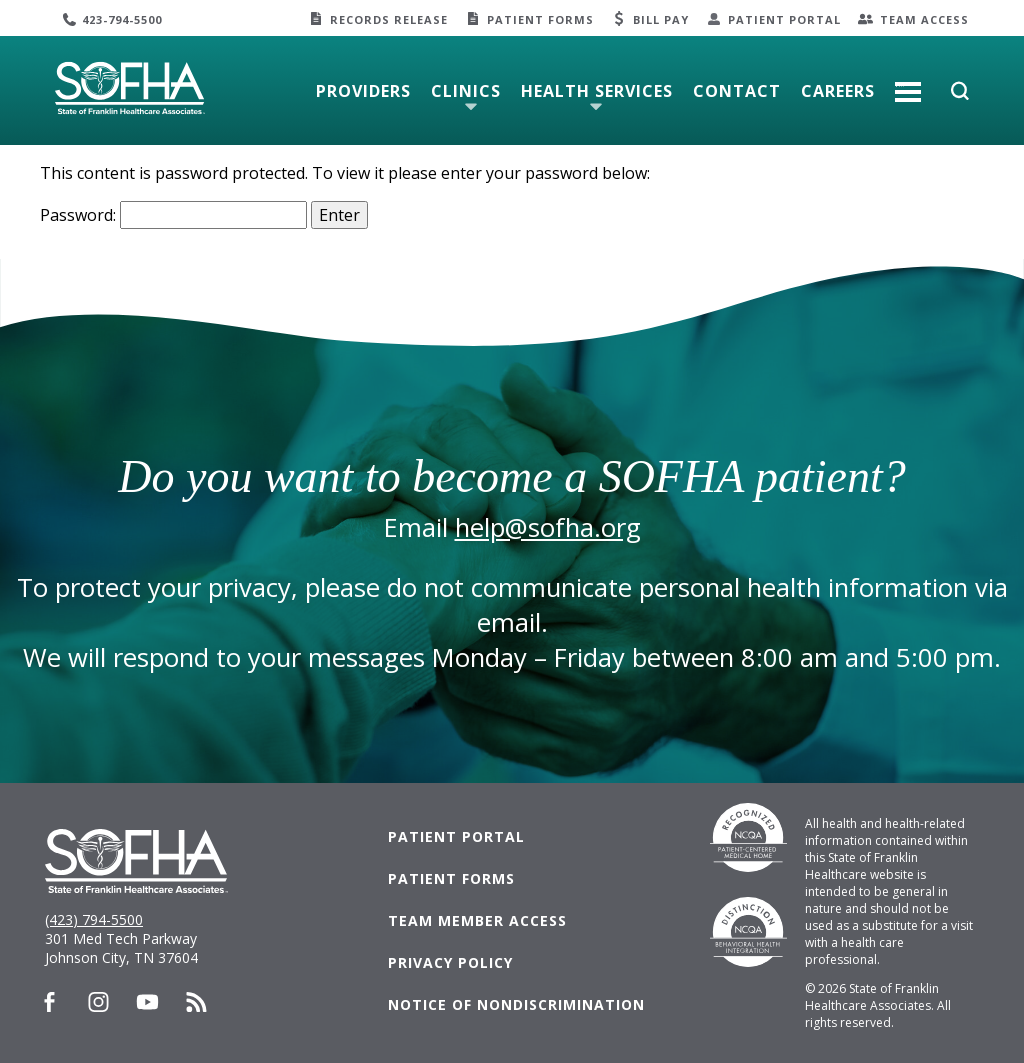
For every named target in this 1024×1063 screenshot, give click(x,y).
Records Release (389, 19)
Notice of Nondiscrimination (516, 1004)
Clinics (466, 91)
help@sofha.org (548, 527)
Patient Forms (540, 19)
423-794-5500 (122, 19)
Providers (363, 91)
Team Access (924, 19)
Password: (173, 215)
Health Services (597, 91)
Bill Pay (661, 19)
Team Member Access (477, 920)
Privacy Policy (450, 962)
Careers (838, 91)
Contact (737, 91)
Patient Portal (784, 19)
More (908, 84)
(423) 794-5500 (94, 919)
